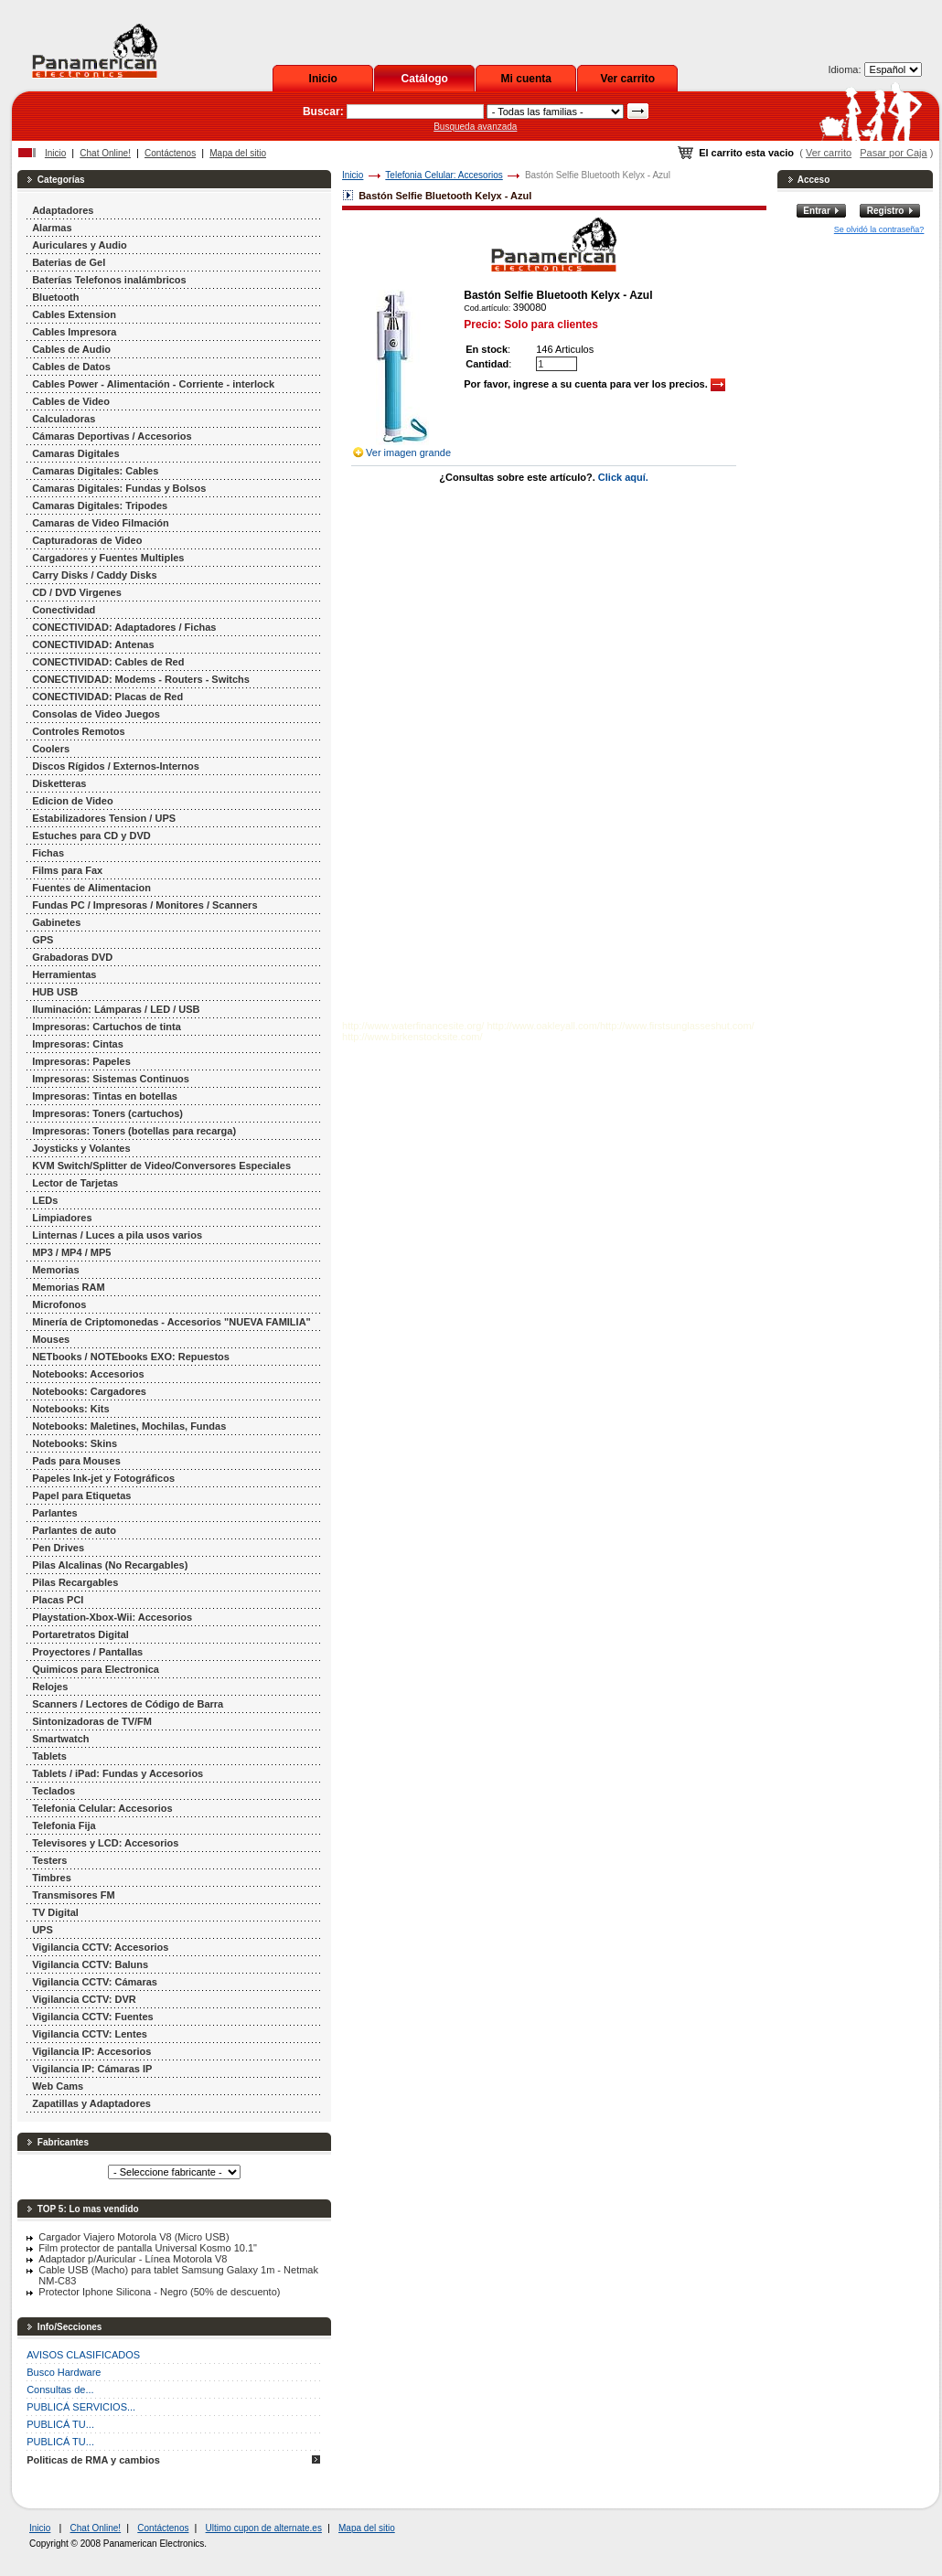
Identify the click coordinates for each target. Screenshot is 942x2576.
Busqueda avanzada (475, 127)
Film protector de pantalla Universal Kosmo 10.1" (147, 2247)
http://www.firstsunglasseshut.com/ (677, 1025)
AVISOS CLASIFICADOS (83, 2354)
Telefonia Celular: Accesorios (443, 175)
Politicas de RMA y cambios (93, 2459)
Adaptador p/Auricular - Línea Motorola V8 (132, 2258)
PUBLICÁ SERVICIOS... (81, 2406)
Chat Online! (105, 153)
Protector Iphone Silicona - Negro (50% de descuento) (159, 2291)
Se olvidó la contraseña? (879, 229)
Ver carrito (628, 78)
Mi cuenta (526, 78)
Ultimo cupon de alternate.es (264, 2528)
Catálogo (424, 78)
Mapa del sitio (237, 153)
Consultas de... (60, 2389)
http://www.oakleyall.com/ (543, 1025)
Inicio (323, 78)
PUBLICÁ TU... (60, 2424)
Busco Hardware (64, 2372)
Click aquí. (623, 477)
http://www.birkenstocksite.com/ (412, 1036)
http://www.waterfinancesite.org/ (413, 1025)
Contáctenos (170, 153)
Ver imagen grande (408, 452)
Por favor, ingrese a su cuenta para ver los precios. (594, 383)
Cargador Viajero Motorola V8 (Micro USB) (133, 2236)
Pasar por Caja (893, 152)
